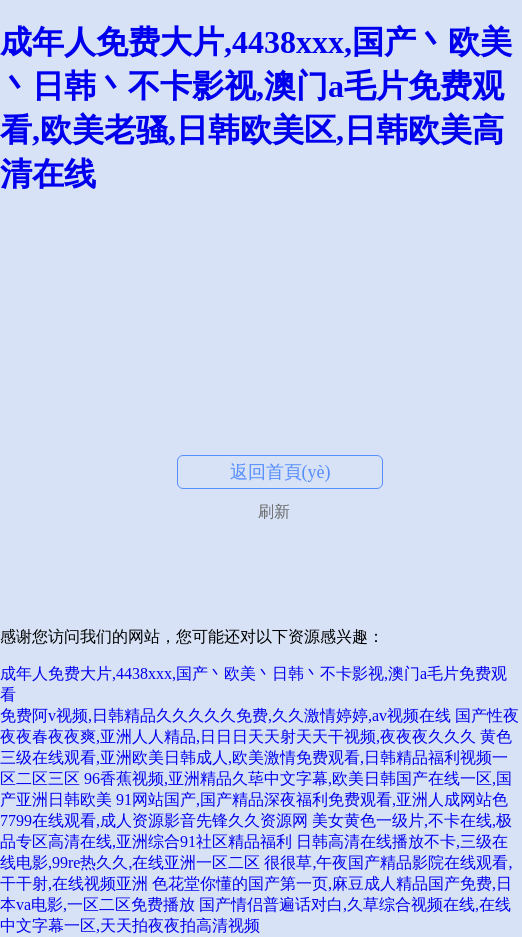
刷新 (274, 511)
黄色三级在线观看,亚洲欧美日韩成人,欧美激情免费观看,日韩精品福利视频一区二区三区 (256, 757)
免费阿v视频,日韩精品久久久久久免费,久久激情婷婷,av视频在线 (225, 715)
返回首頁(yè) (280, 472)
